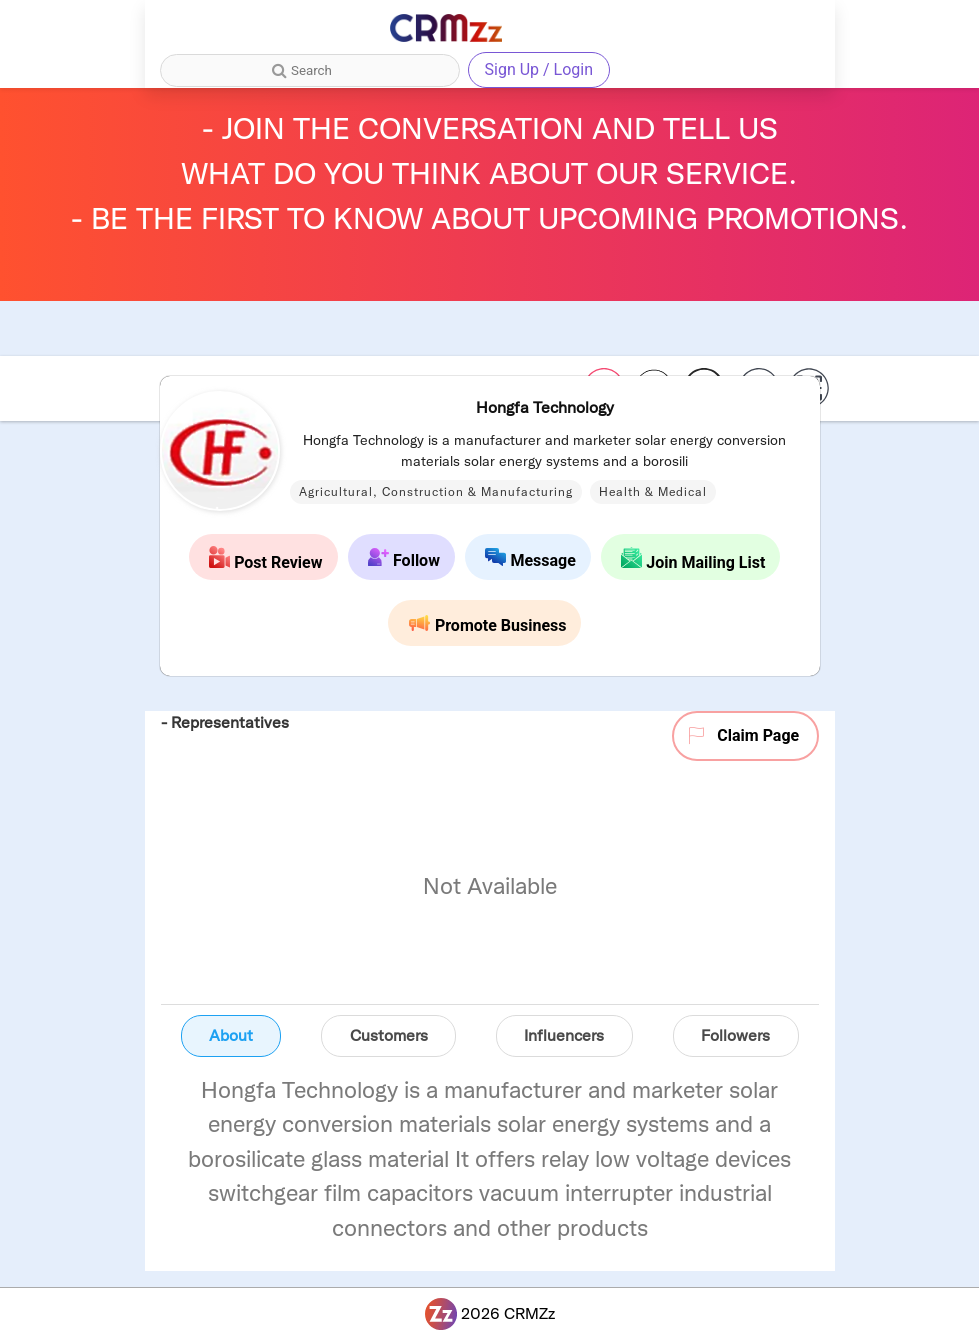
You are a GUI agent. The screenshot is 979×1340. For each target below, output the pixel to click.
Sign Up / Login (539, 69)
